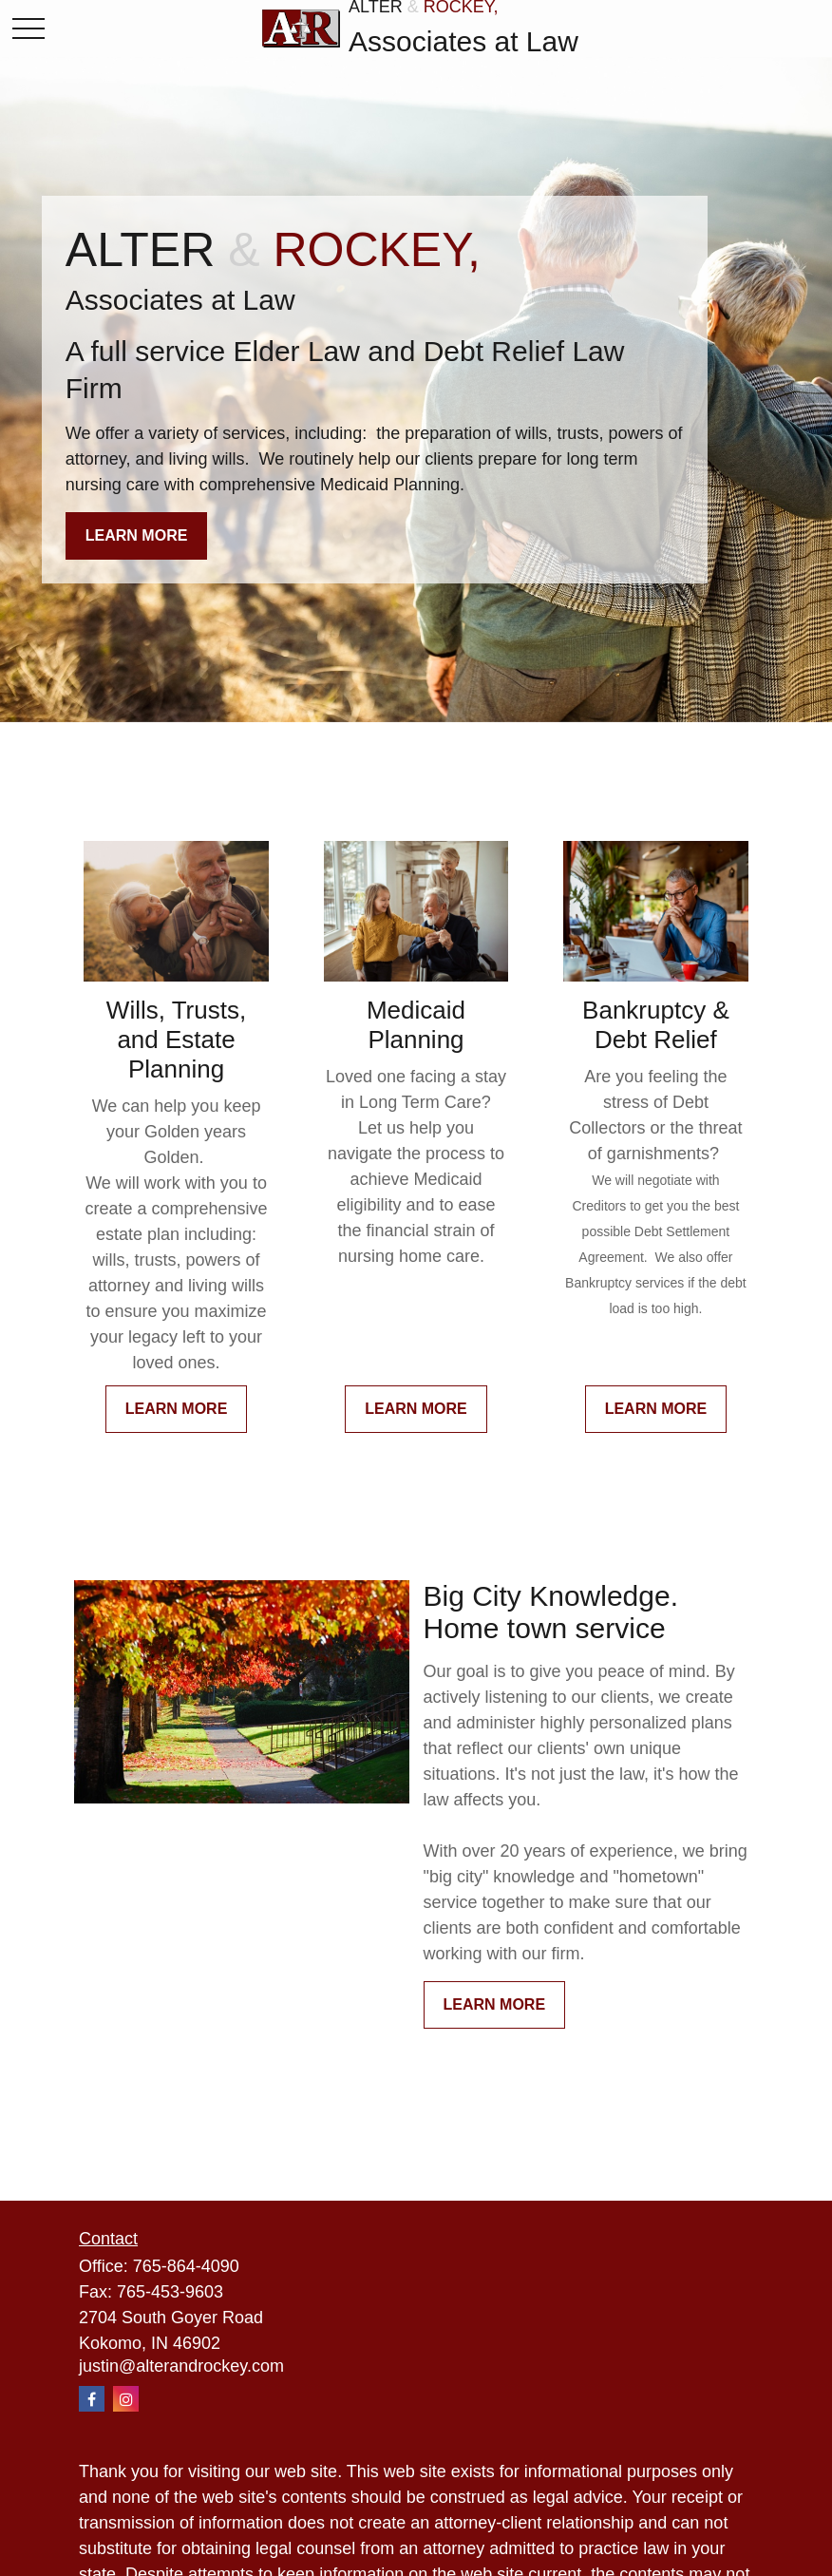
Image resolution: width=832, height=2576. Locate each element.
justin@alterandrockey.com (181, 2366)
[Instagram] (126, 2399)
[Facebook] (91, 2399)
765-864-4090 (186, 2266)
